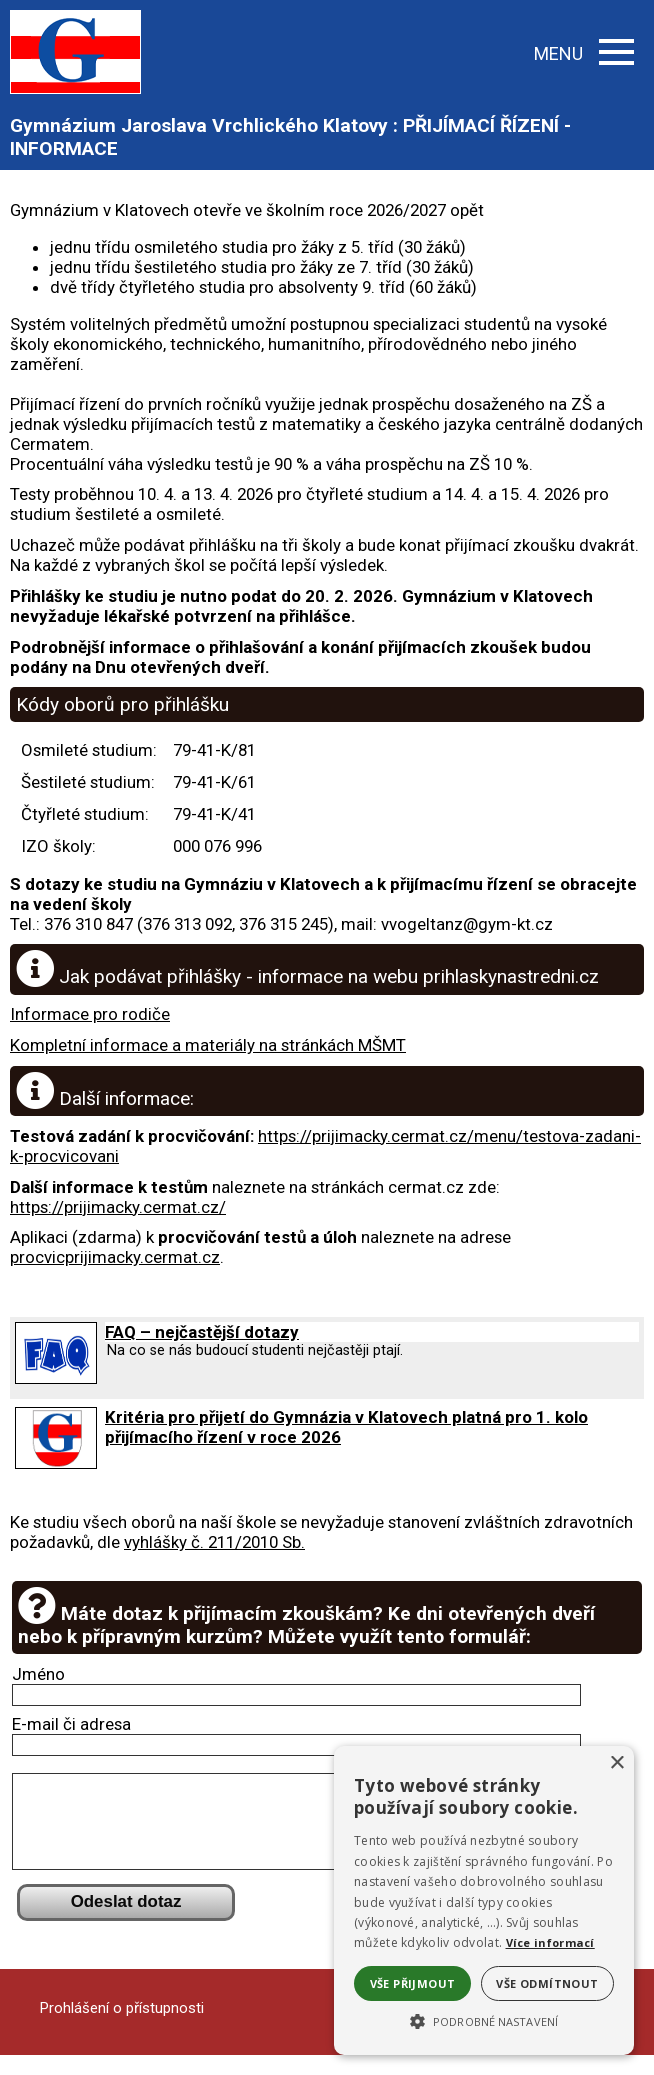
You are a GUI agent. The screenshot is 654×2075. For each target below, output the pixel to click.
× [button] (616, 1763)
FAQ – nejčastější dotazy (202, 1332)
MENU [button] (584, 53)
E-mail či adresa (71, 1724)
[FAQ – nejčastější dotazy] (56, 1378)
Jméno (38, 1674)
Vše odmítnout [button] (547, 1983)
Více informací (550, 1942)
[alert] (484, 1900)
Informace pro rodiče (90, 1014)
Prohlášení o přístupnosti (122, 2028)
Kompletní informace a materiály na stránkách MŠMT (208, 1045)
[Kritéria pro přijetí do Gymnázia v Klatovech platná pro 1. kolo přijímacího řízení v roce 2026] (56, 1463)
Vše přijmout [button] (413, 1983)
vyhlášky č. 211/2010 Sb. (214, 1542)
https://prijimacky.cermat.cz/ (118, 1207)
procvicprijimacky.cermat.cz (115, 1257)
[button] (484, 2020)
